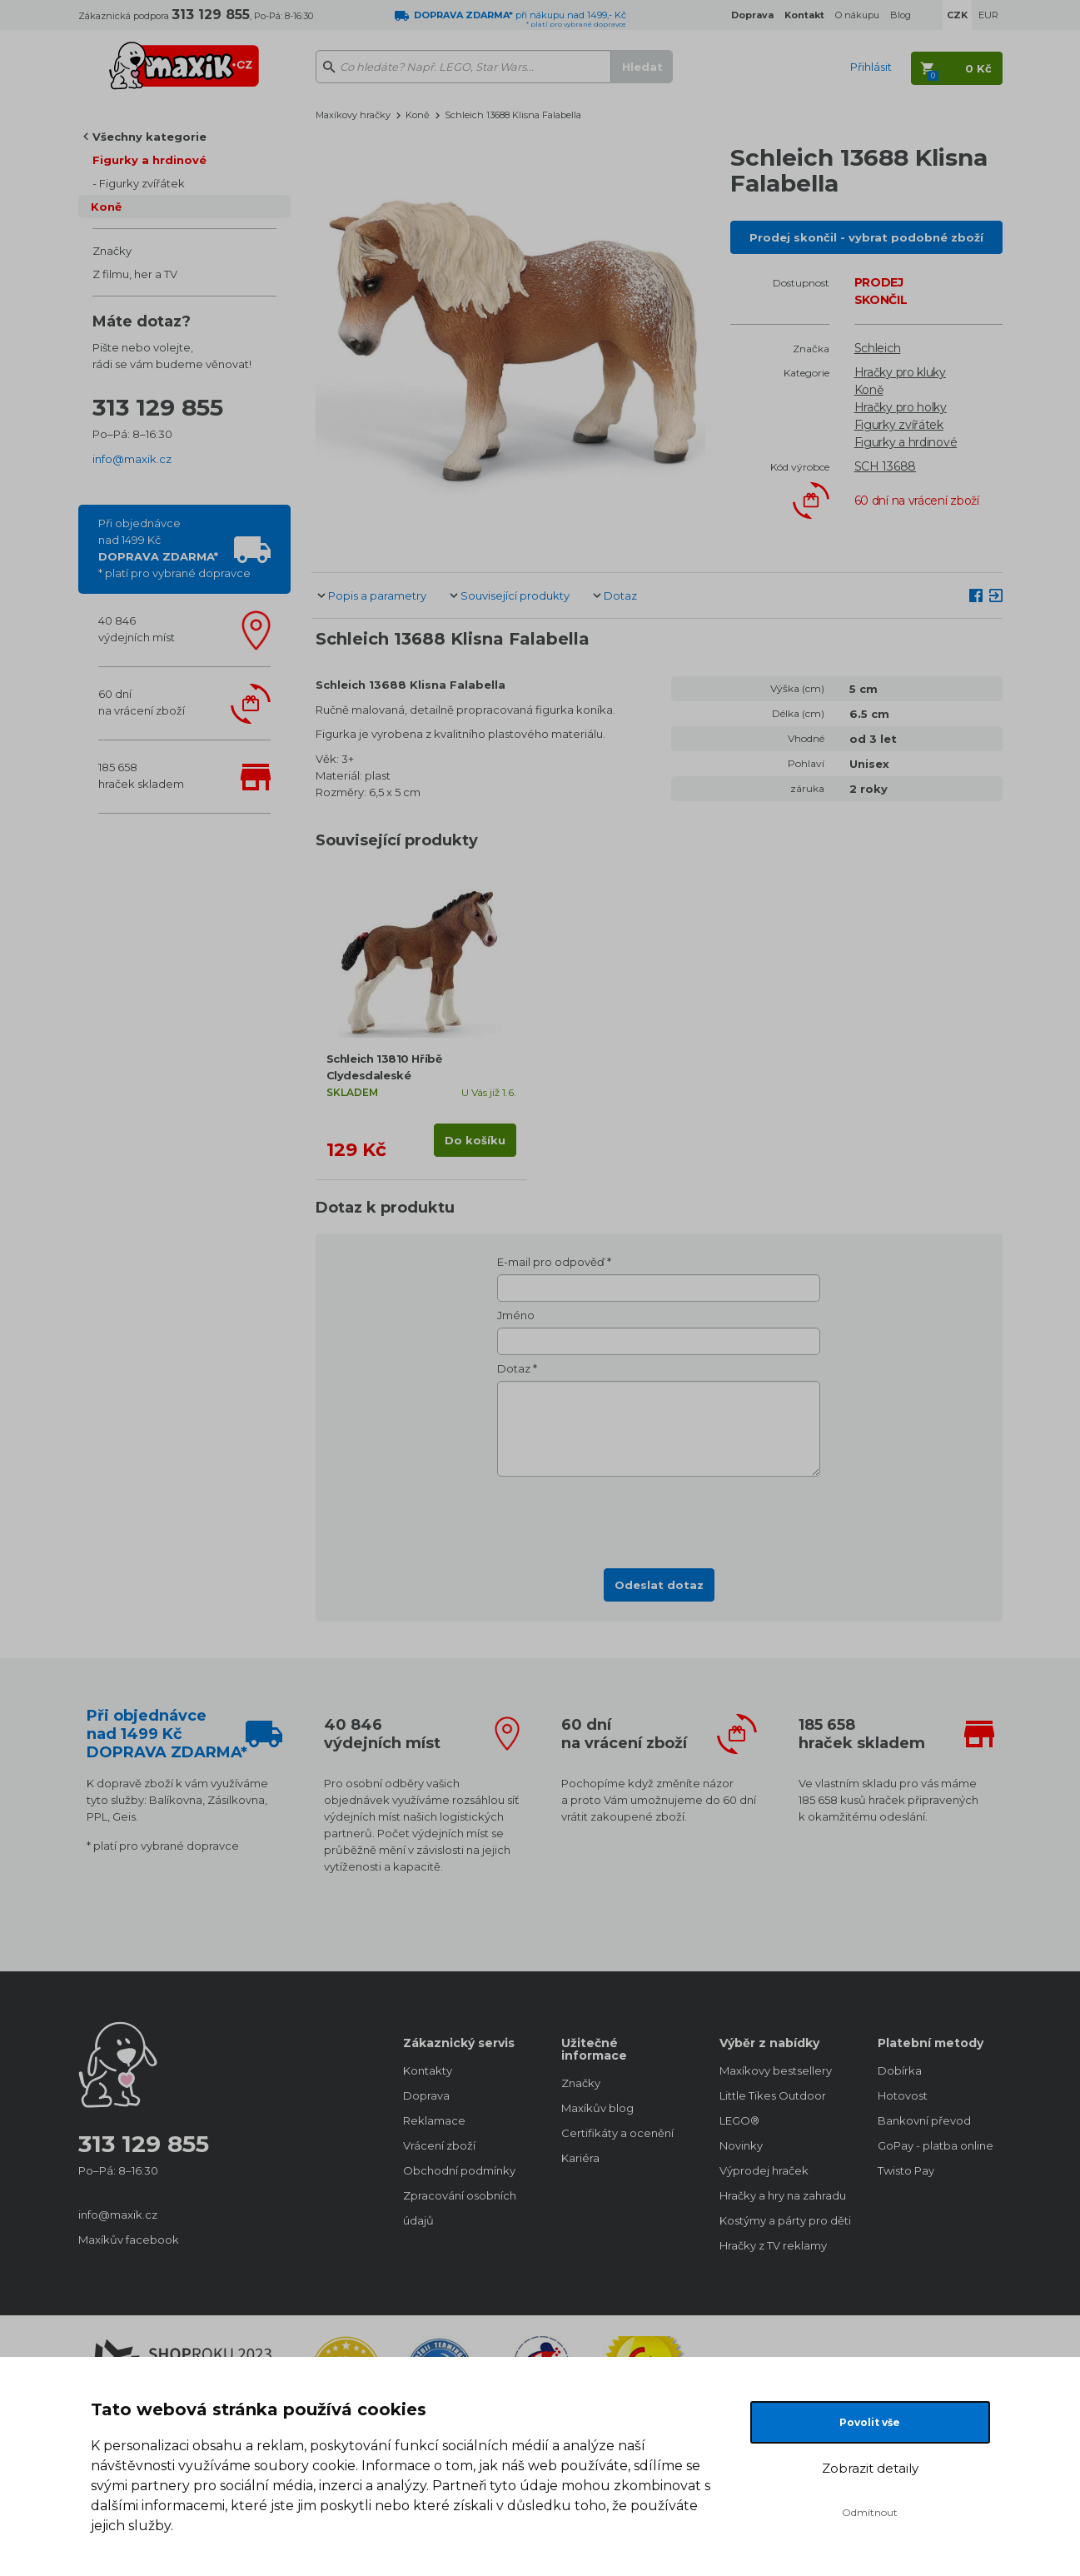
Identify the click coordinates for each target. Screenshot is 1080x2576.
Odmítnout (870, 2512)
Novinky (741, 2145)
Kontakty (427, 2070)
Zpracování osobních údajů (459, 2208)
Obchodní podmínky (459, 2170)
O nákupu (857, 15)
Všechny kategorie (149, 136)
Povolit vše (869, 2422)
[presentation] (658, 1517)
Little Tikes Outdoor (772, 2095)
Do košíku (475, 1140)
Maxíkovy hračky (353, 115)
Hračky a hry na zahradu (781, 2195)
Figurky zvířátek (142, 183)
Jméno (516, 1315)
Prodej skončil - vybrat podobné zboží (866, 237)
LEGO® (739, 2120)
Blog (900, 15)
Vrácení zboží (439, 2145)
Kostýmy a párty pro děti (781, 2220)
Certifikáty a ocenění (617, 2133)
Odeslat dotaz (659, 1585)
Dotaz (620, 595)
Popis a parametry (377, 595)
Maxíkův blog (597, 2108)
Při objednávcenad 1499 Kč (174, 548)
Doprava (426, 2095)
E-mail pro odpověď (551, 1261)
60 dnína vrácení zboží (141, 702)
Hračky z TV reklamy (773, 2245)
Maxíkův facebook (128, 2239)
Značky (112, 250)
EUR (988, 15)
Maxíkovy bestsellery (775, 2070)
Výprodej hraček (764, 2170)
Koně (106, 206)
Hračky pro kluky (900, 372)
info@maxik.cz (132, 459)
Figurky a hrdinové (149, 160)
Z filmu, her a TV (134, 274)
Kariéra (580, 2158)
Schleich (877, 348)
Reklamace (434, 2120)
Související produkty (515, 595)
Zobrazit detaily (870, 2468)
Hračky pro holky (900, 407)
